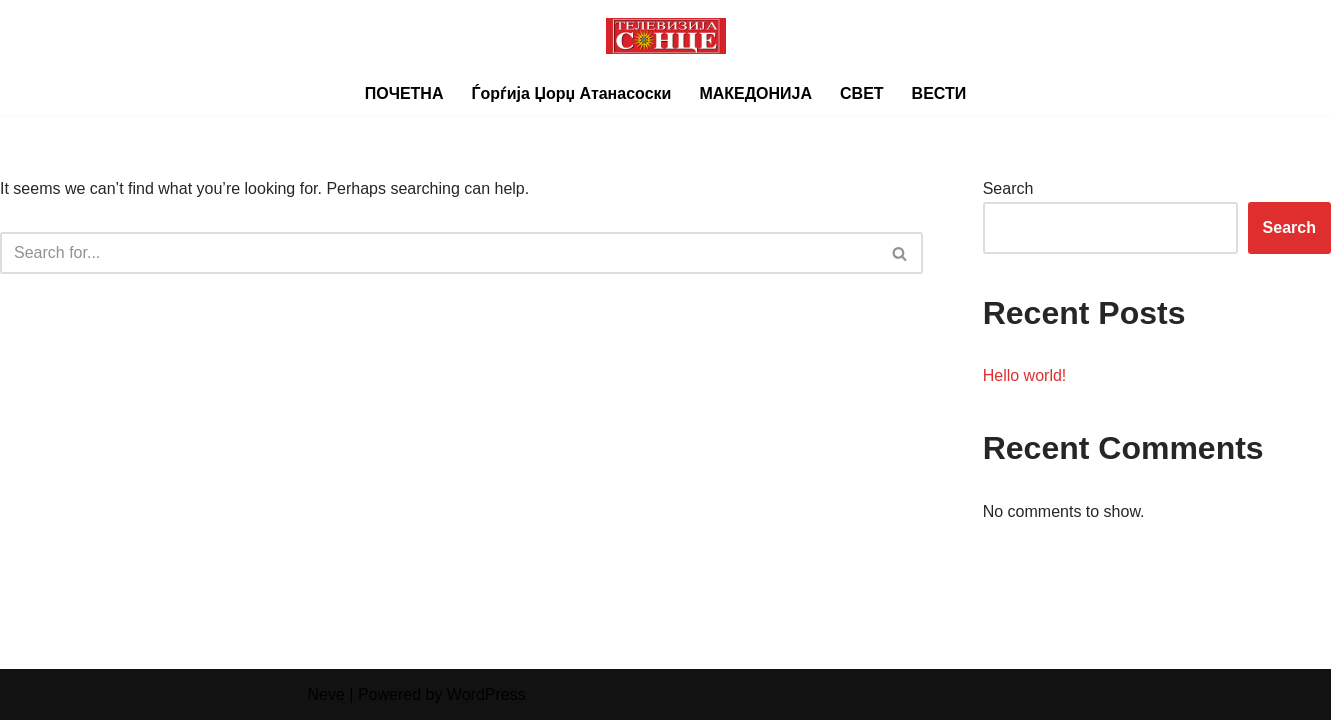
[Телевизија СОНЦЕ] (666, 36)
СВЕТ (862, 93)
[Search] (439, 253)
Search (1008, 188)
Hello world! (1025, 375)
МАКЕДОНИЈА (755, 93)
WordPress (486, 694)
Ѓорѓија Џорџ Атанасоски (571, 93)
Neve (326, 694)
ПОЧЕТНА (404, 93)
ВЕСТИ (939, 93)
